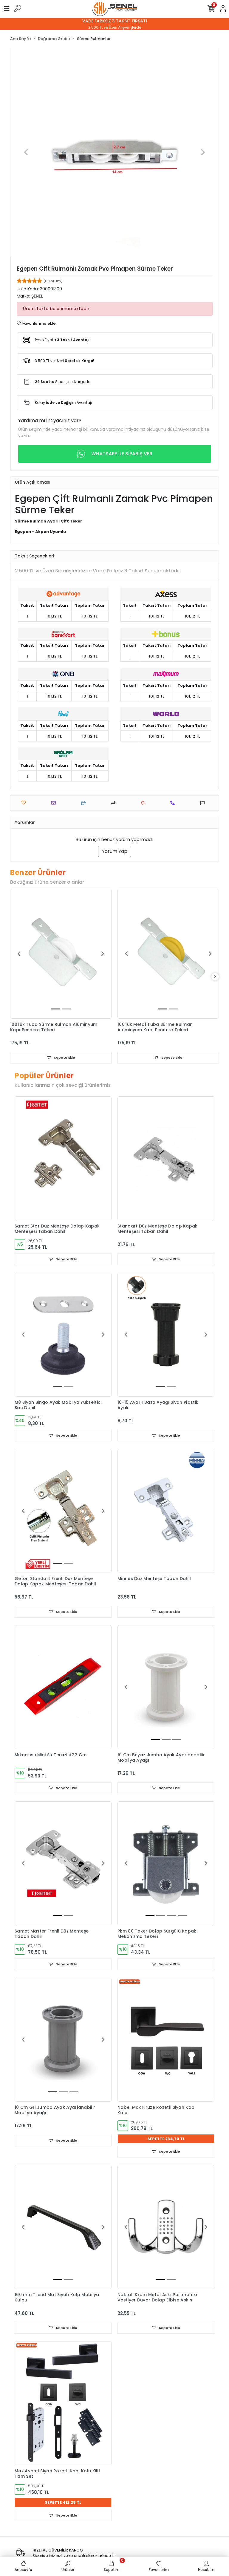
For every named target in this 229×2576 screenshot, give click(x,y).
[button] (26, 152)
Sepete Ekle (61, 1057)
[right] (215, 977)
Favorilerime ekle (36, 323)
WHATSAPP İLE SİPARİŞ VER (114, 454)
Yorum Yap (114, 851)
